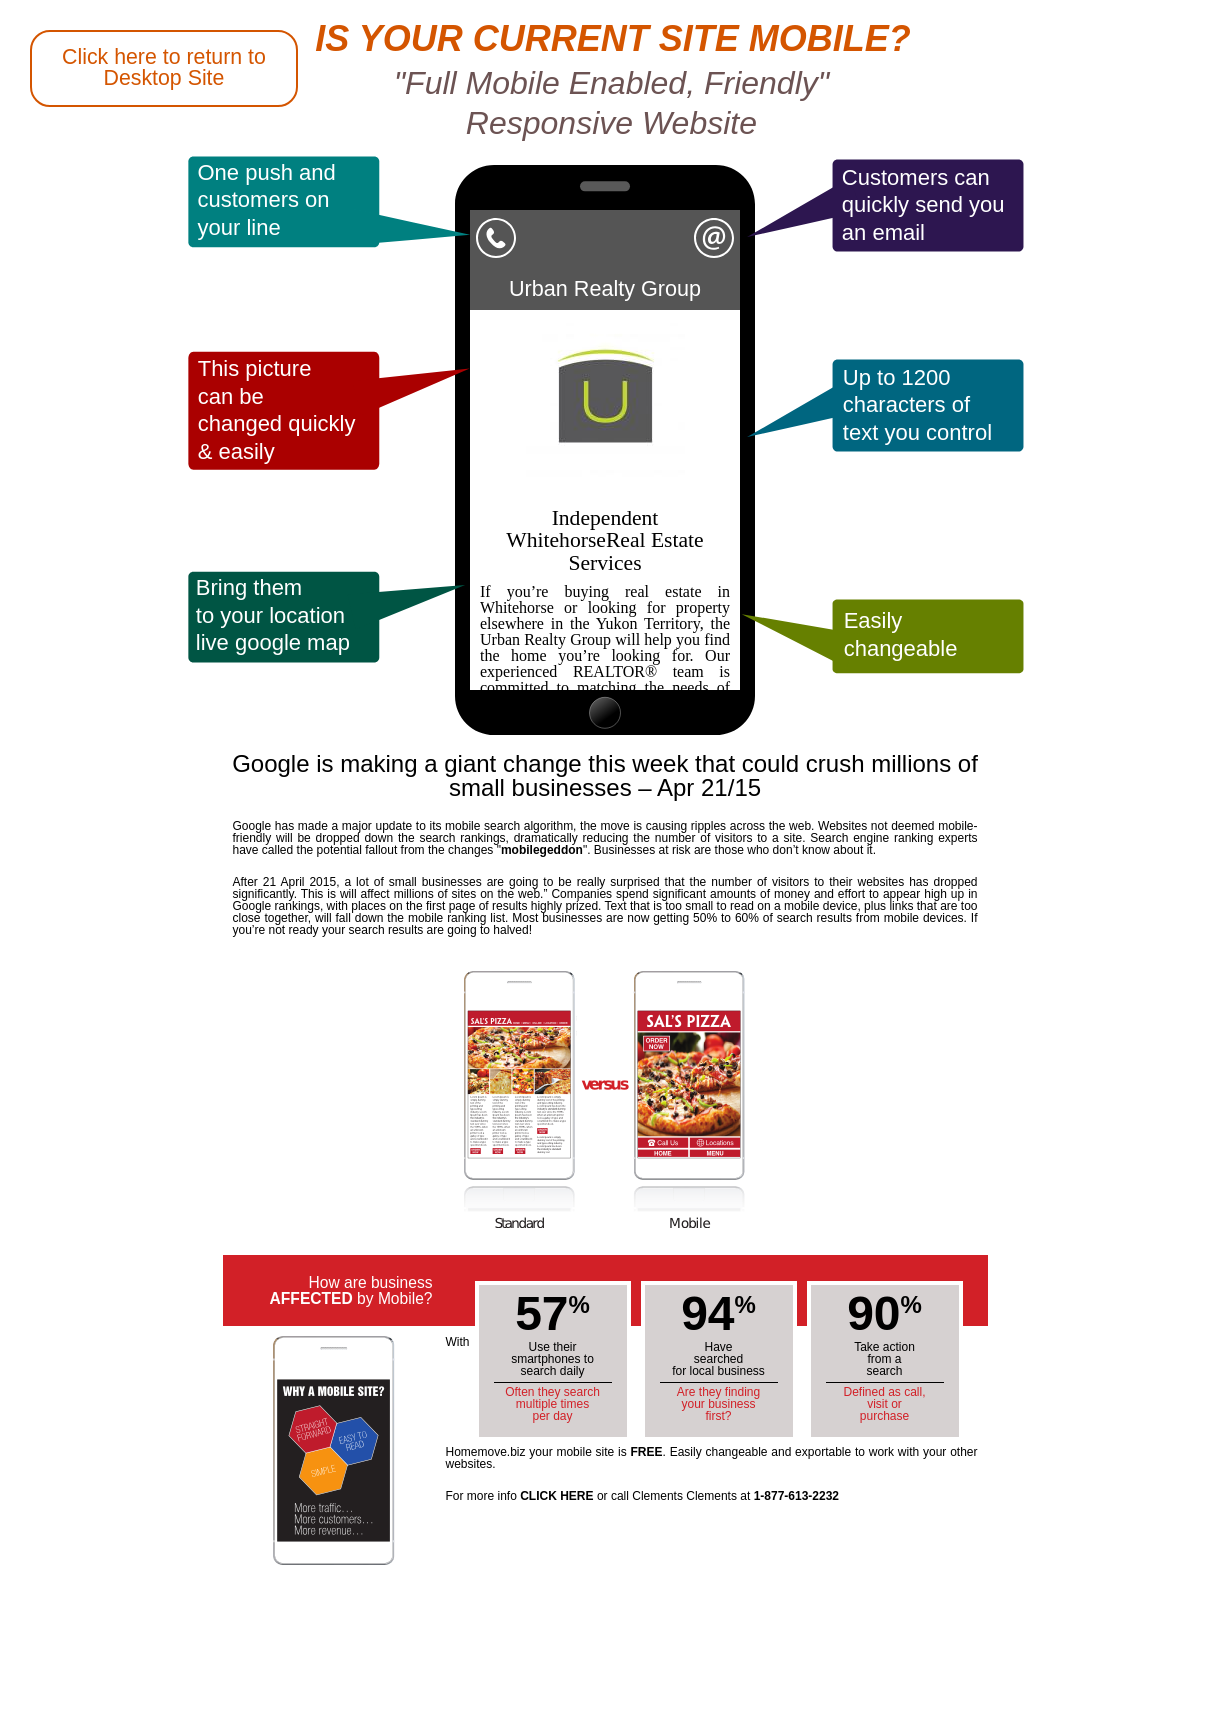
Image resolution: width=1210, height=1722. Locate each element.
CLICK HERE (556, 1496)
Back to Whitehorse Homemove (84, 696)
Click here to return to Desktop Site (164, 67)
